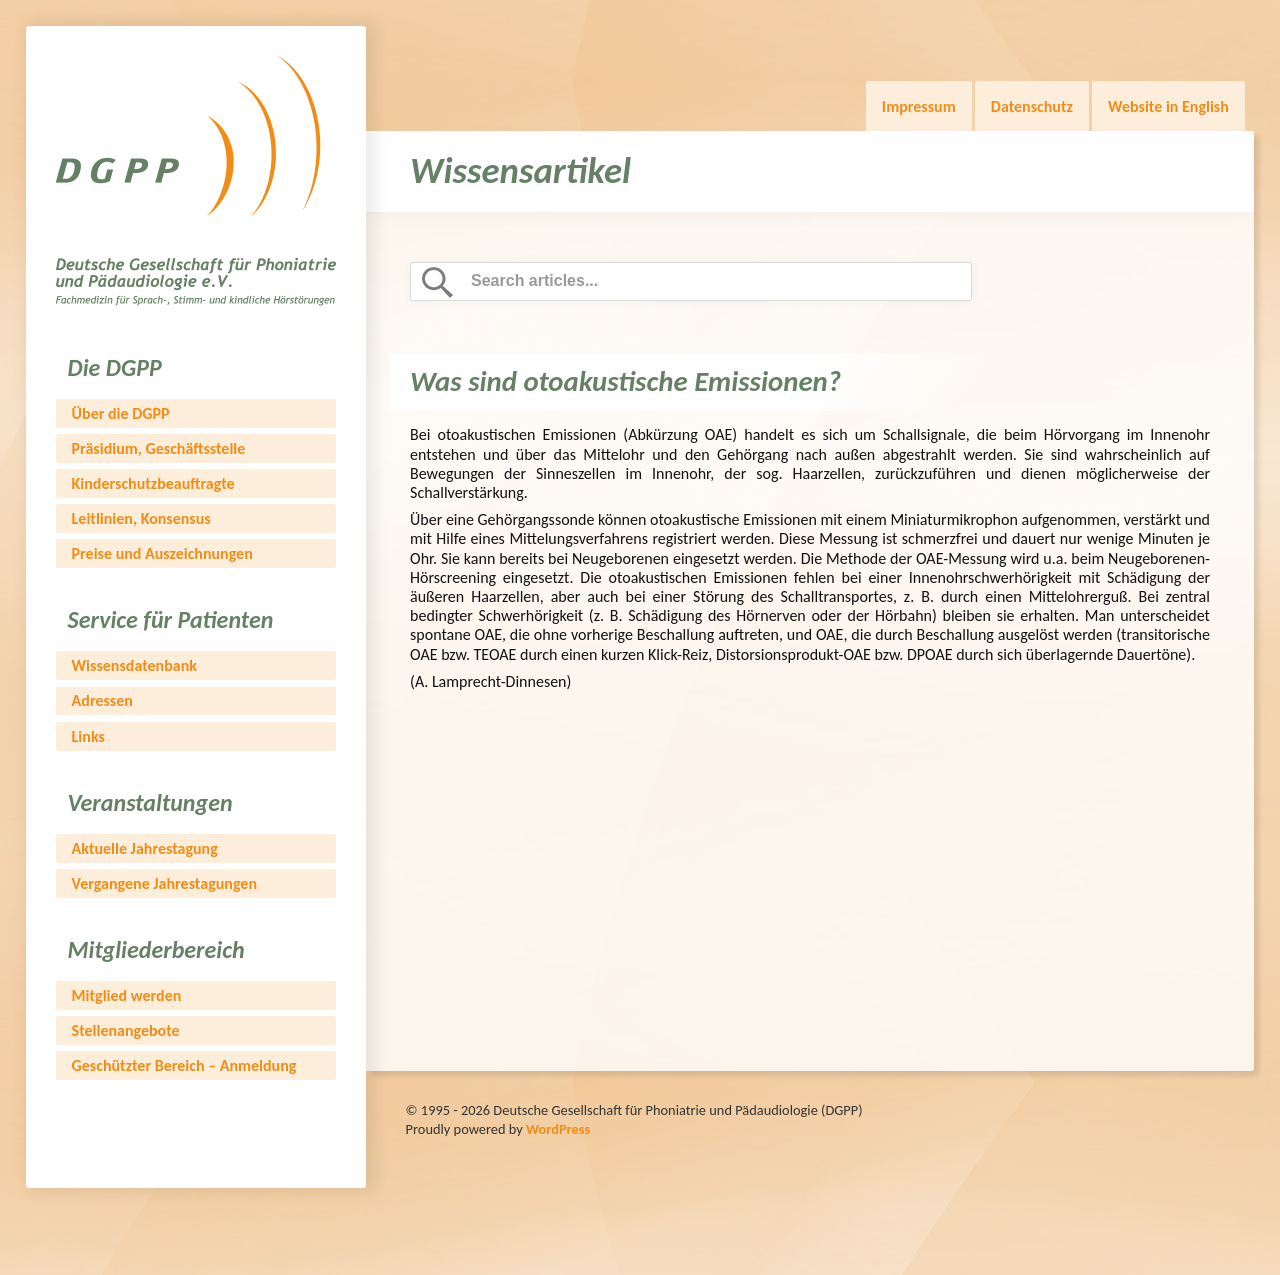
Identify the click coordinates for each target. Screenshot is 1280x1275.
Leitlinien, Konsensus (141, 518)
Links (88, 736)
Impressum (919, 106)
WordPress (558, 1129)
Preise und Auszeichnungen (162, 553)
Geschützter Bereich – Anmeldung (184, 1065)
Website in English (1168, 106)
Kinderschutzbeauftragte (153, 483)
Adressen (102, 700)
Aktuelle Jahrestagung (145, 848)
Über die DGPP (121, 413)
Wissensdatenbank (134, 665)
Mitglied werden (127, 995)
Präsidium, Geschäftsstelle (159, 448)
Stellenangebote (126, 1030)
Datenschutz (1032, 106)
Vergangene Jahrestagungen (164, 883)
